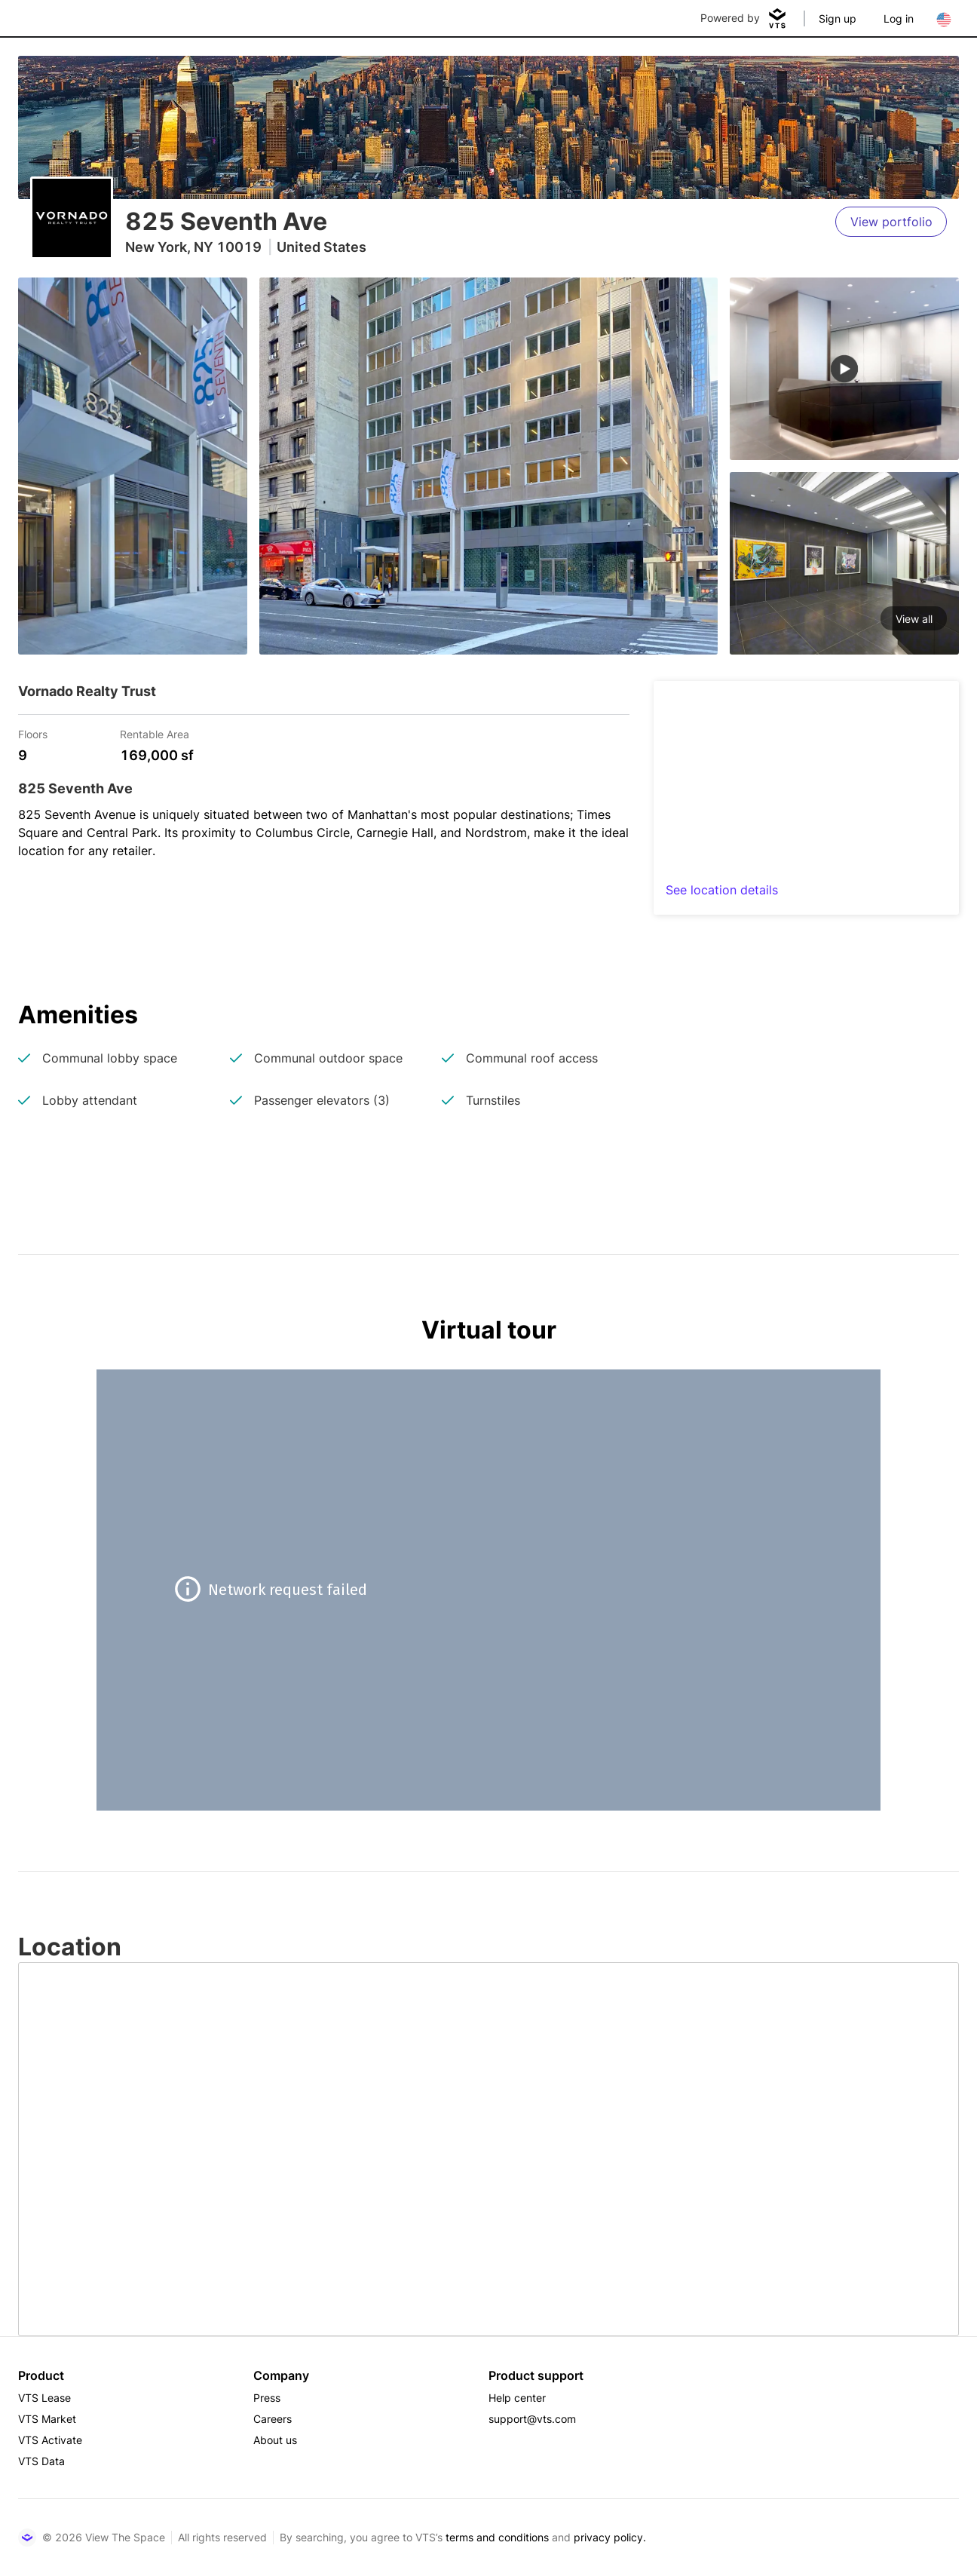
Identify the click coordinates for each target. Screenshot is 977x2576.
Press (266, 2397)
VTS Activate (50, 2439)
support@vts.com (532, 2418)
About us (275, 2439)
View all (914, 618)
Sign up (837, 18)
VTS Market (47, 2418)
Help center (517, 2397)
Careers (272, 2418)
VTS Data (41, 2461)
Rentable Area (154, 733)
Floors (32, 733)
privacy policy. (610, 2537)
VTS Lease (44, 2397)
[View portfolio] (891, 222)
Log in (899, 18)
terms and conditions (497, 2537)
